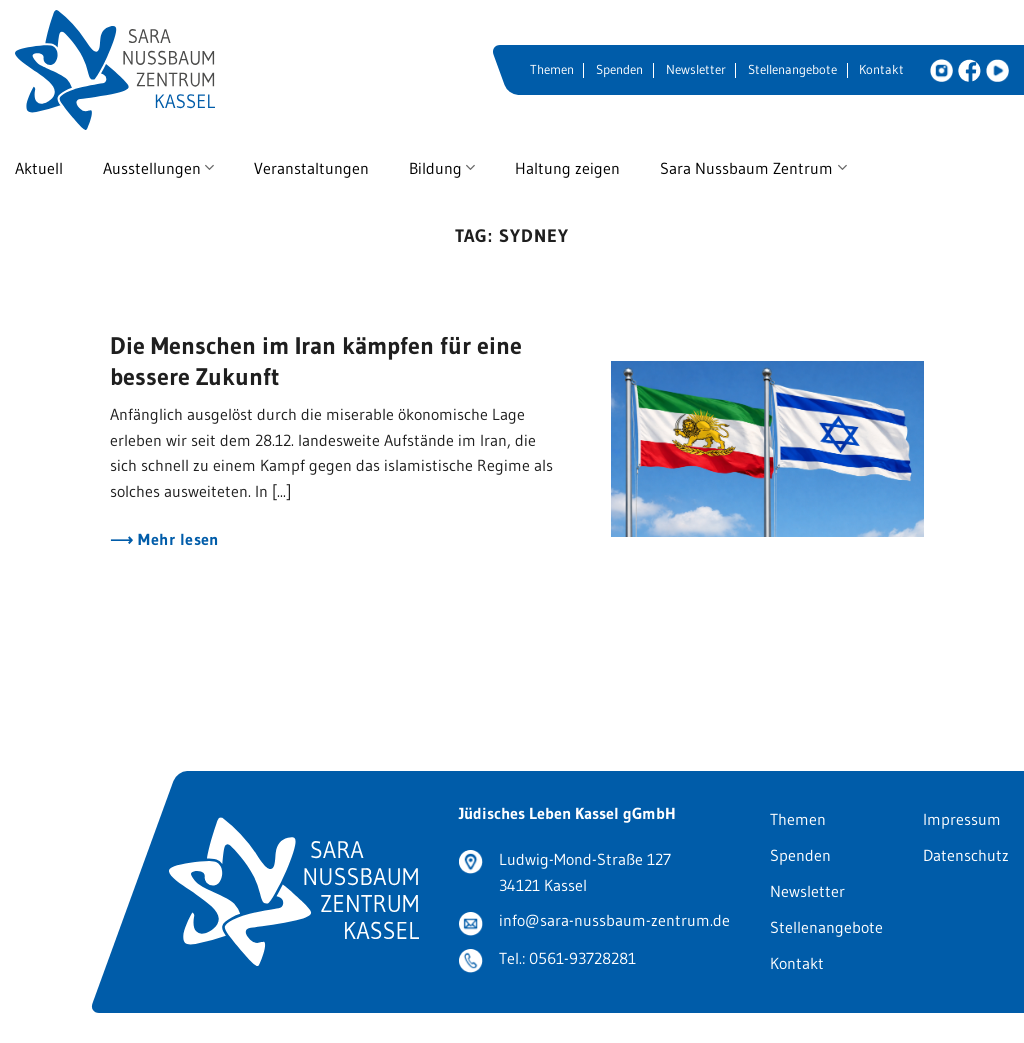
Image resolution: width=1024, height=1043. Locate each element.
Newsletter (696, 69)
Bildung (442, 168)
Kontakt (881, 69)
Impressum (962, 819)
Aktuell (39, 168)
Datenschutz (966, 855)
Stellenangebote (792, 69)
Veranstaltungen (311, 168)
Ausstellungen (158, 168)
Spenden (619, 69)
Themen (552, 69)
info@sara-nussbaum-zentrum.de (614, 920)
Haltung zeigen (567, 168)
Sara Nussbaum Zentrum (753, 168)
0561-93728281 (582, 958)
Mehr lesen (176, 539)
